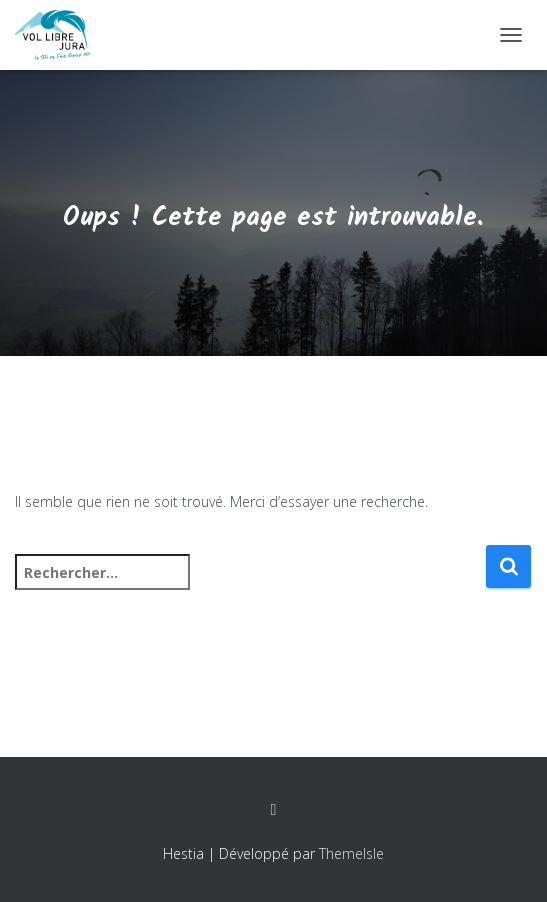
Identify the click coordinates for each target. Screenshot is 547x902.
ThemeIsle (351, 853)
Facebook (274, 810)
